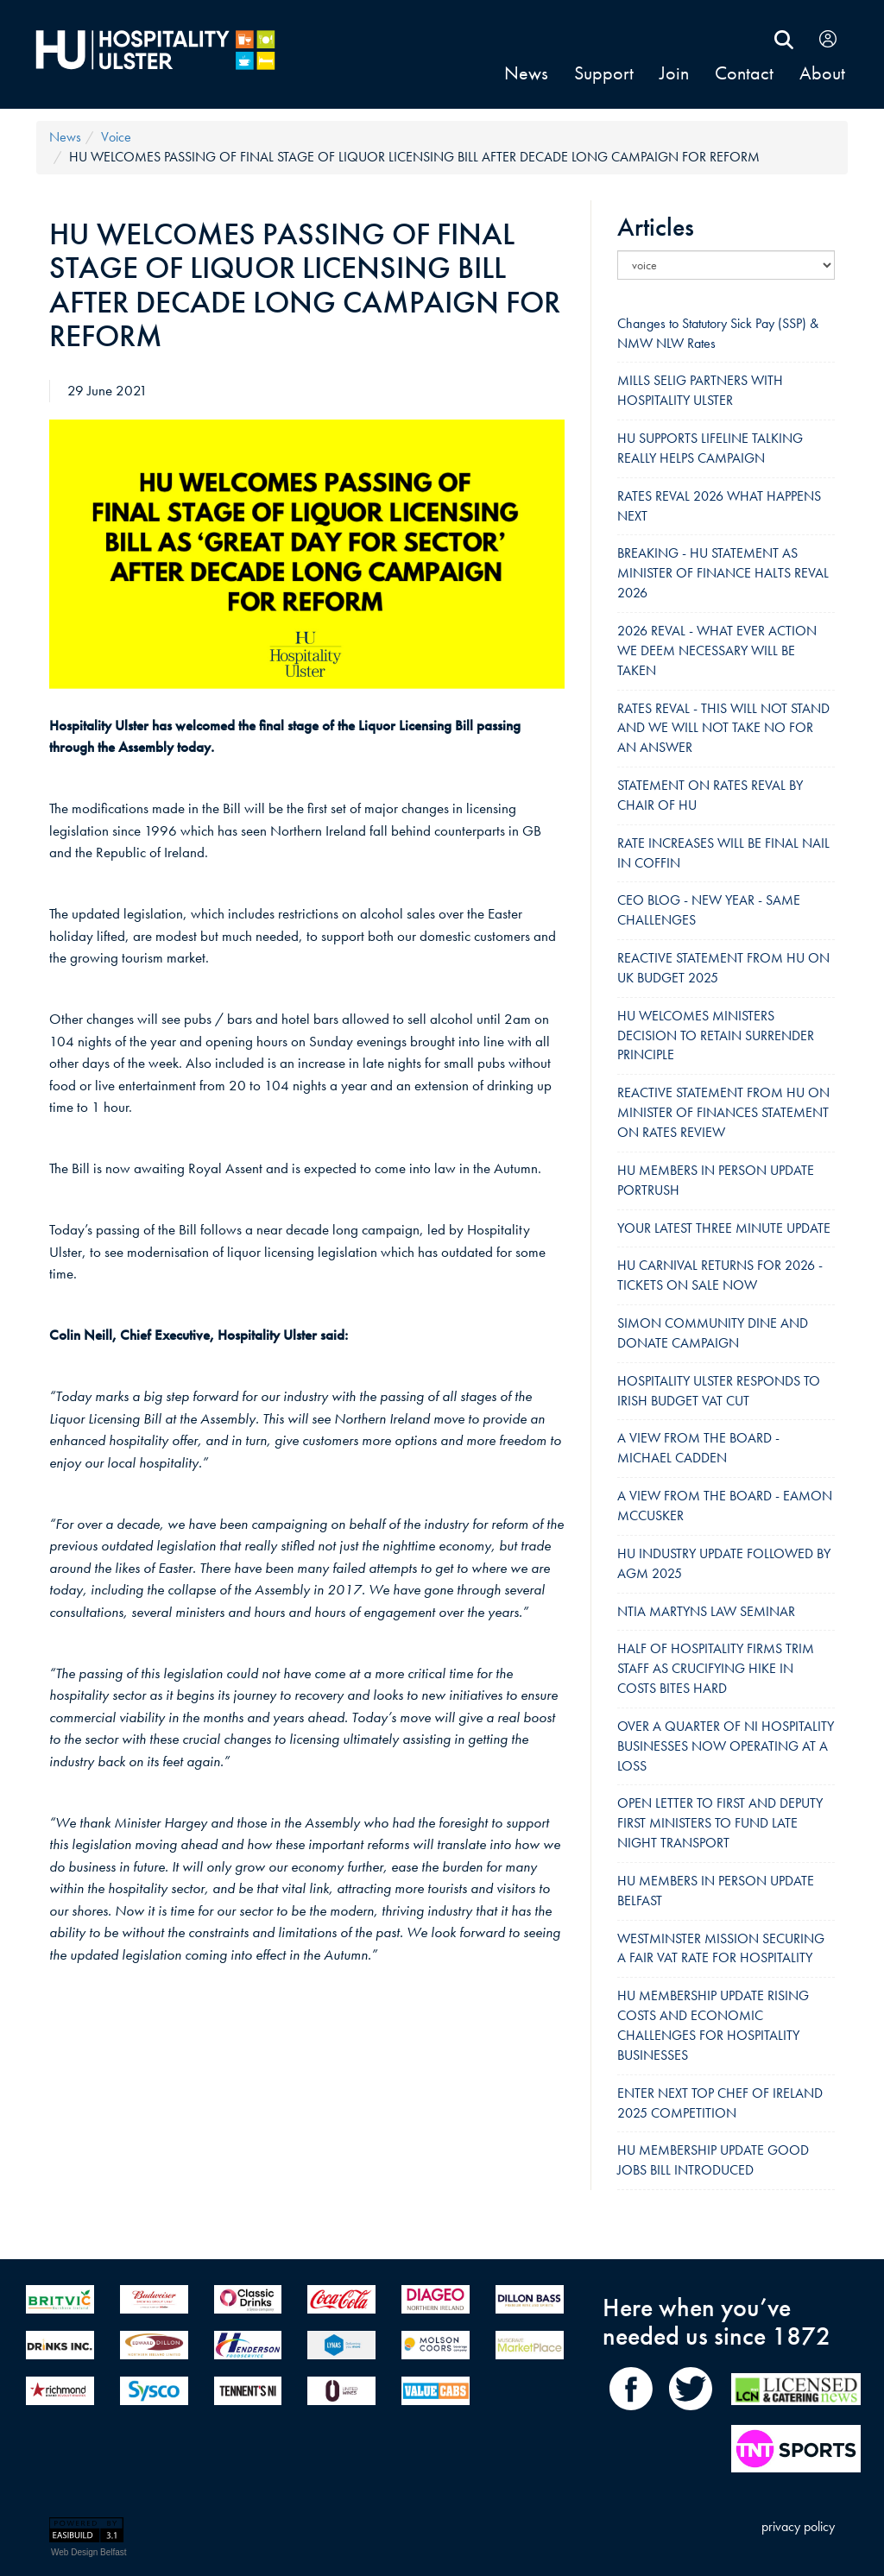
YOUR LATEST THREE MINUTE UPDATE (723, 1228)
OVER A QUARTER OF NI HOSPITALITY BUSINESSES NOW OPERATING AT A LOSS (725, 1746)
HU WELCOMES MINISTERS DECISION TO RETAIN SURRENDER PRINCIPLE (715, 1035)
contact (744, 73)
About (822, 73)
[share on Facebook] (634, 2414)
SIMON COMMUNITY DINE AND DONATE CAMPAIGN (712, 1333)
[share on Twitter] (690, 2414)
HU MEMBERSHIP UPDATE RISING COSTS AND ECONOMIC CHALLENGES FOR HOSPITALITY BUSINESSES (713, 2025)
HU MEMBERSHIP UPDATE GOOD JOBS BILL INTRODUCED (713, 2160)
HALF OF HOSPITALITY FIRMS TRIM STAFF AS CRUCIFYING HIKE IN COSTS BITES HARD (715, 1668)
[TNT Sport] (795, 2451)
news (526, 73)
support (604, 73)
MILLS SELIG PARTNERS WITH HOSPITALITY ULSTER (700, 390)
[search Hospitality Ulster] (783, 37)
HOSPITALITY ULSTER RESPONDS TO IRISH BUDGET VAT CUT (718, 1391)
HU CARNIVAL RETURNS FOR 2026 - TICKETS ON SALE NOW (720, 1275)
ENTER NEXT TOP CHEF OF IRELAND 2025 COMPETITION (720, 2103)
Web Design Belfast (89, 2552)
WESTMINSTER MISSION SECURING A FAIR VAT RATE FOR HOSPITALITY (720, 1948)
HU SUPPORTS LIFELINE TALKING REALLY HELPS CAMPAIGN (710, 448)
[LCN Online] (795, 2414)
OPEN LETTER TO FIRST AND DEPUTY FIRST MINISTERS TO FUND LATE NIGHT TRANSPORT (720, 1823)
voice (116, 137)
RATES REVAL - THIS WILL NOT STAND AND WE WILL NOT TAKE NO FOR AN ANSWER (723, 728)
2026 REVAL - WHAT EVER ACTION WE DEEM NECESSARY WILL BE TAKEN (717, 650)
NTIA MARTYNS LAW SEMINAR (706, 1611)
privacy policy (798, 2526)
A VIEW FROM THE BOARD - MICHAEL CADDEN (698, 1448)
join (674, 73)
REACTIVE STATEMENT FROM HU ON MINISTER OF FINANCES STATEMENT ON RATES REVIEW (723, 1112)
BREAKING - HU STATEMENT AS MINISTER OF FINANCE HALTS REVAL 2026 (723, 573)
